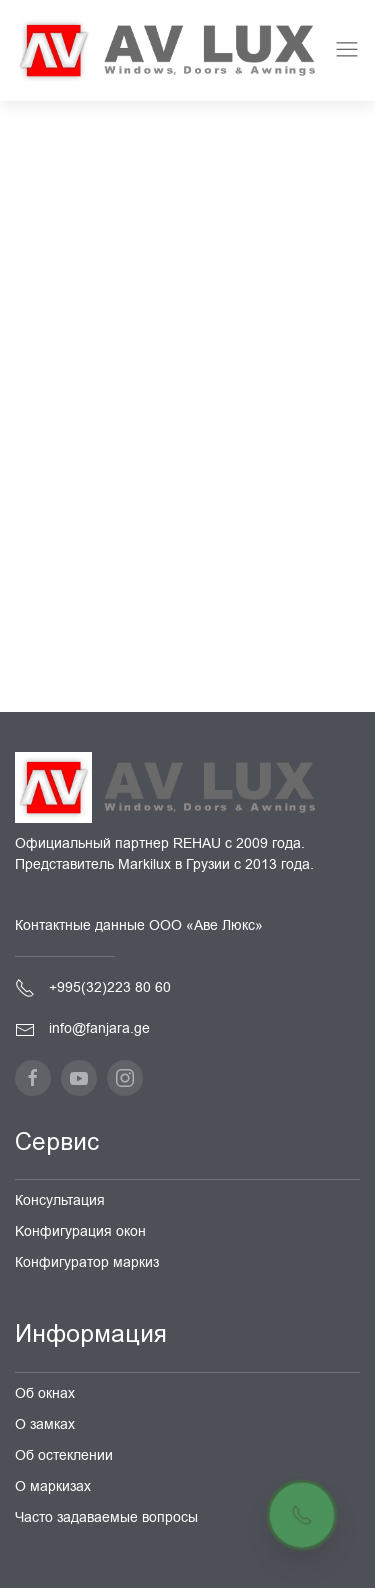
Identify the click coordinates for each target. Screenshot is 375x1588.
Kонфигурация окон (80, 1231)
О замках (45, 1424)
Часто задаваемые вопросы (106, 1517)
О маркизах (53, 1486)
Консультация (60, 1200)
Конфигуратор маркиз (87, 1262)
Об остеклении (64, 1455)
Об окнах (45, 1393)
